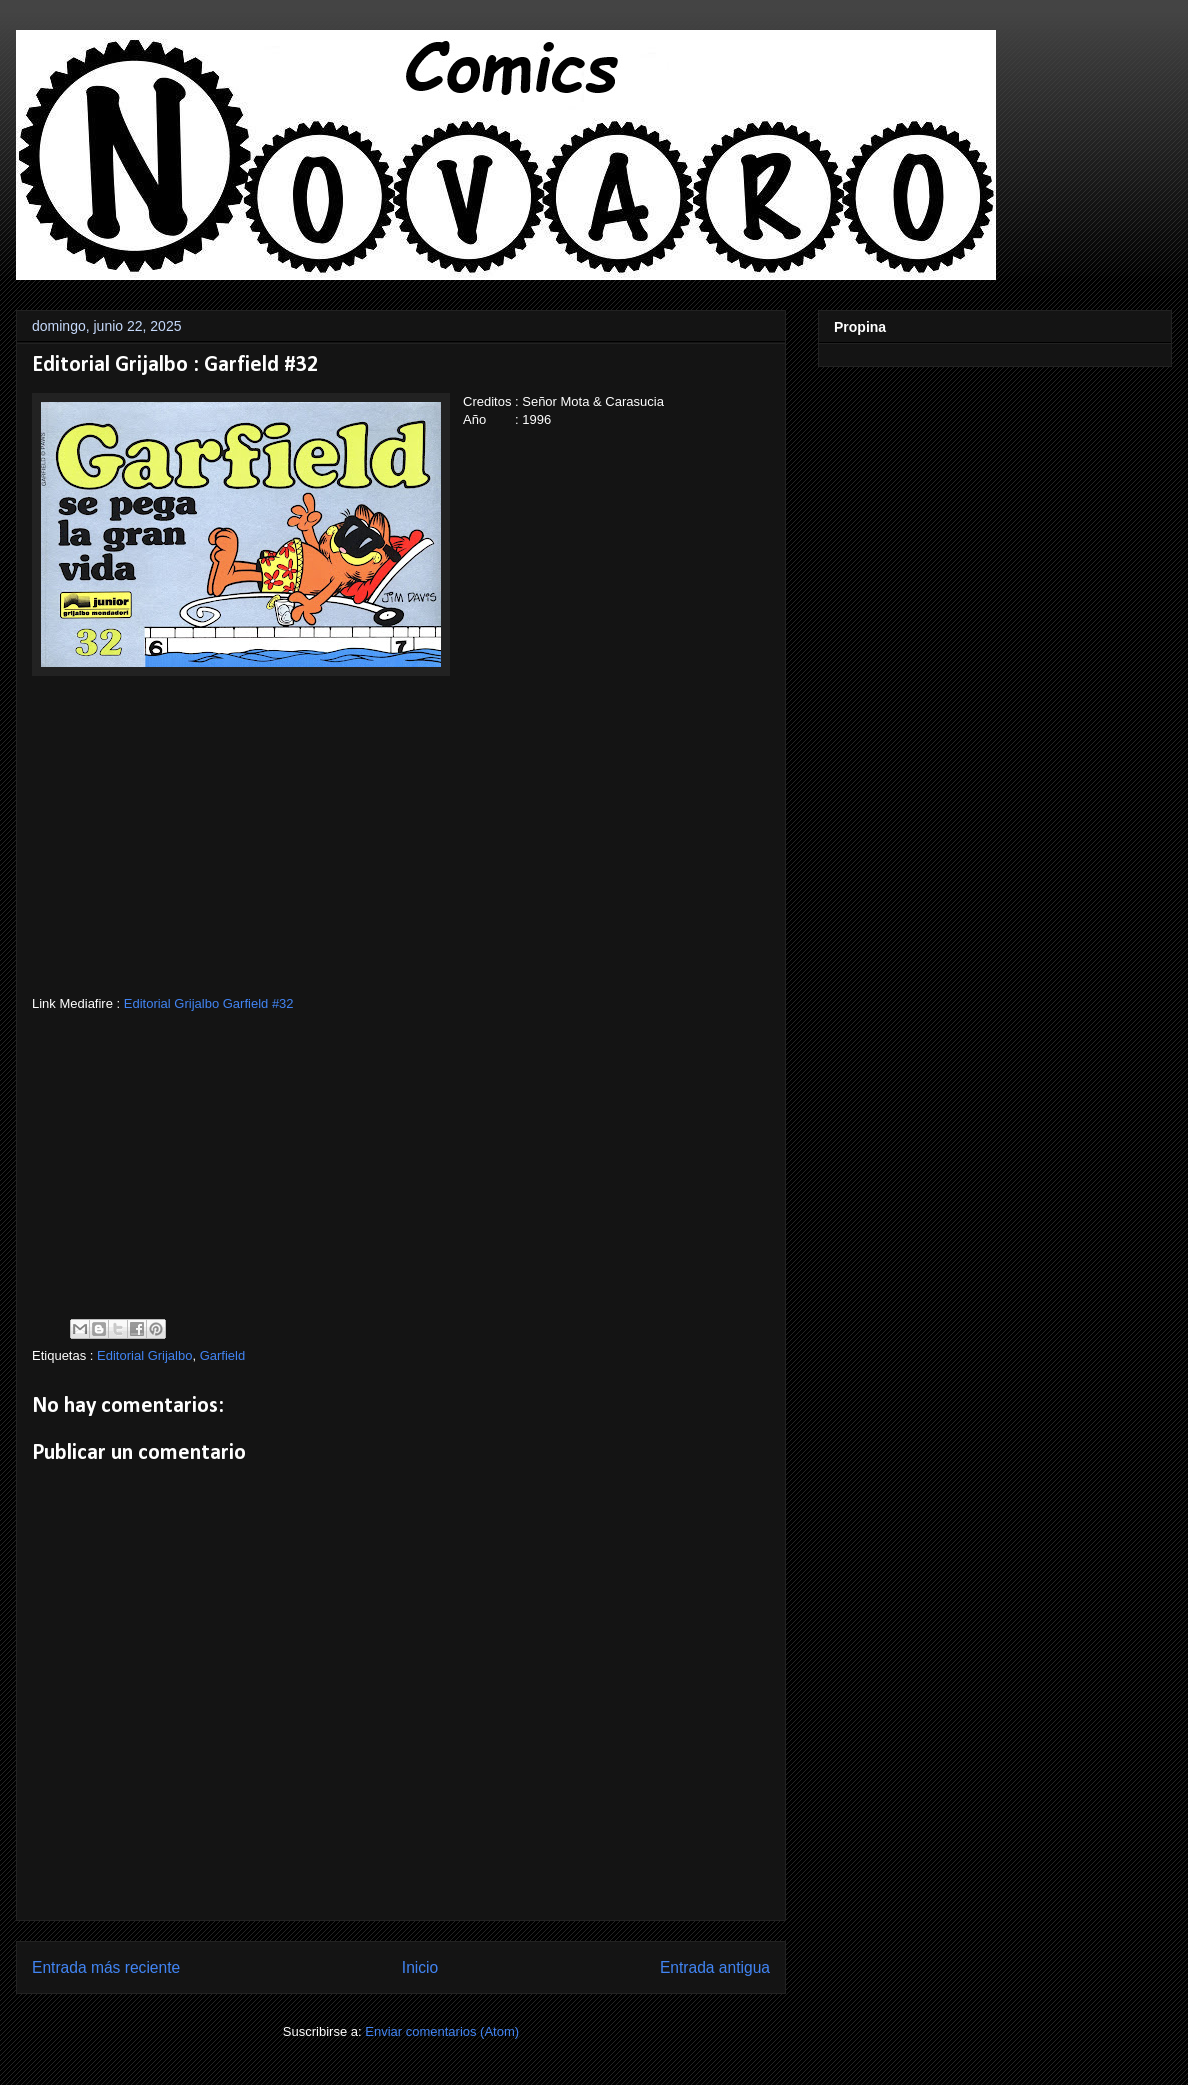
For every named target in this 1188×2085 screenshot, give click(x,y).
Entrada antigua (715, 1967)
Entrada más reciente (106, 1967)
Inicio (420, 1967)
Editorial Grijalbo (144, 1355)
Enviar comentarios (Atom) (442, 2031)
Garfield (223, 1355)
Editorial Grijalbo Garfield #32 (209, 1003)
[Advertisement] (401, 855)
